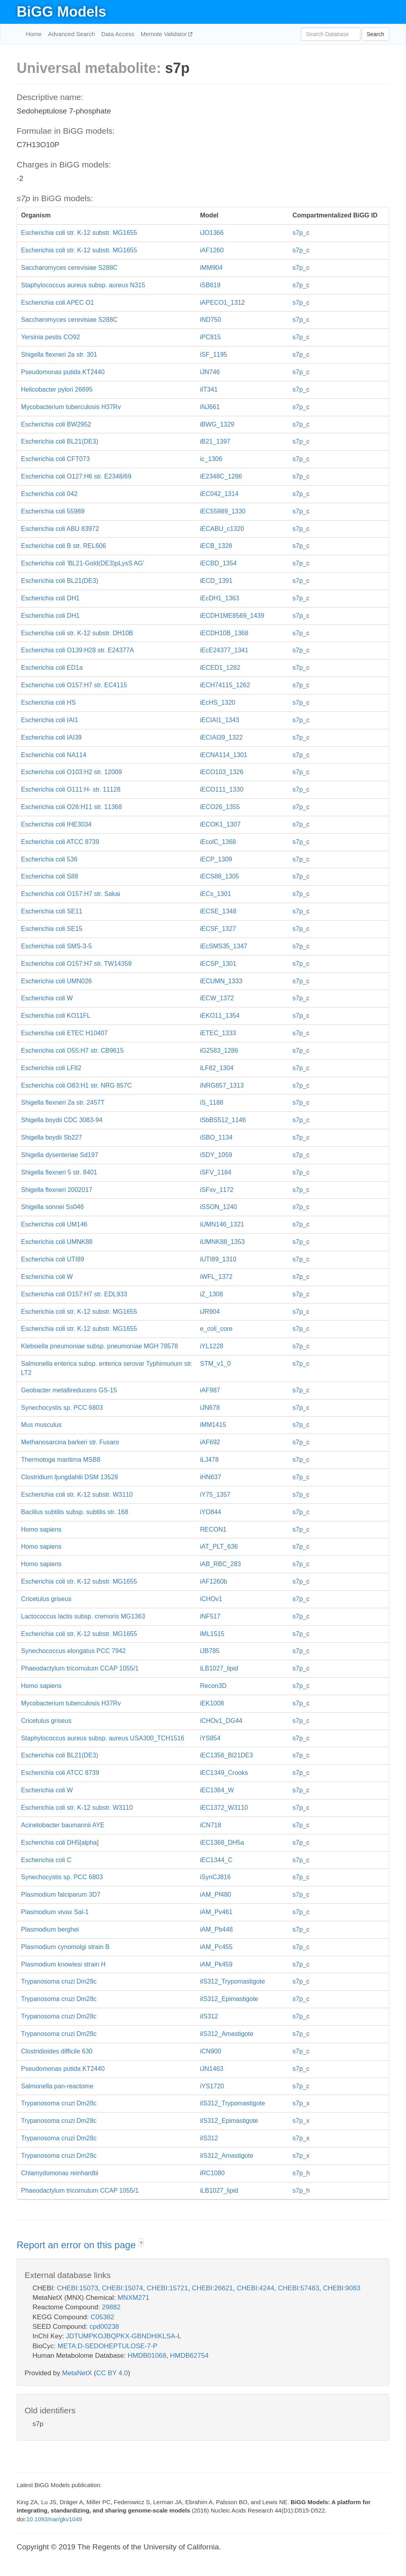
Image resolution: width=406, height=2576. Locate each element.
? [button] (141, 2243)
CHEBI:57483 (298, 2288)
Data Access (117, 34)
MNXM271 (133, 2297)
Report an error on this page (77, 2245)
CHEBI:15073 (77, 2288)
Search (375, 34)
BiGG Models (61, 12)
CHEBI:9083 (341, 2288)
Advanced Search (71, 34)
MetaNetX (77, 2373)
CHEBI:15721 (167, 2288)
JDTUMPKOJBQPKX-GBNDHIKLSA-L (123, 2336)
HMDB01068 (147, 2355)
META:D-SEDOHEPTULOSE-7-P (107, 2346)
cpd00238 (104, 2326)
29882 (111, 2307)
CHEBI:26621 (212, 2288)
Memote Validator (165, 34)
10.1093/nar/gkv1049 (54, 2519)
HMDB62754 (189, 2355)
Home (34, 34)
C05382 (102, 2317)
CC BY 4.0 (112, 2373)
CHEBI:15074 (122, 2288)
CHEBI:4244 (255, 2288)
